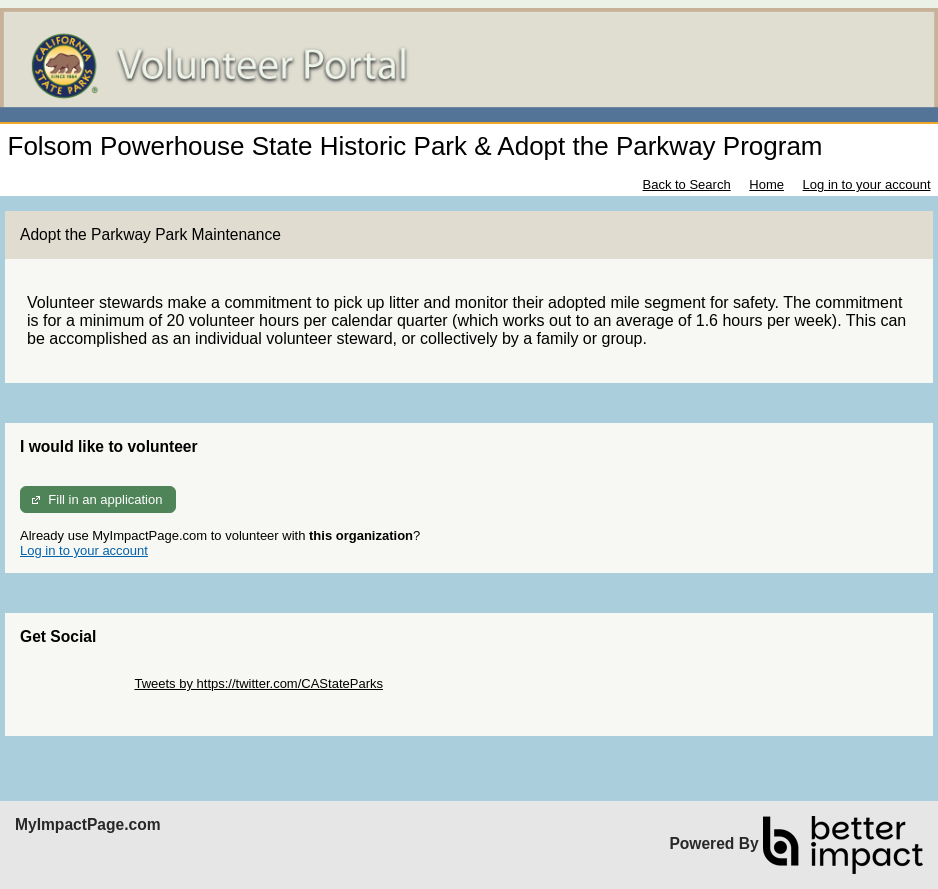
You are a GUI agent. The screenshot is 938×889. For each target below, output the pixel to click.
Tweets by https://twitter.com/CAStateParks (258, 683)
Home (766, 184)
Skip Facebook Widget (85, 698)
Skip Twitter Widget (75, 683)
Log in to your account (867, 184)
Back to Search (686, 184)
